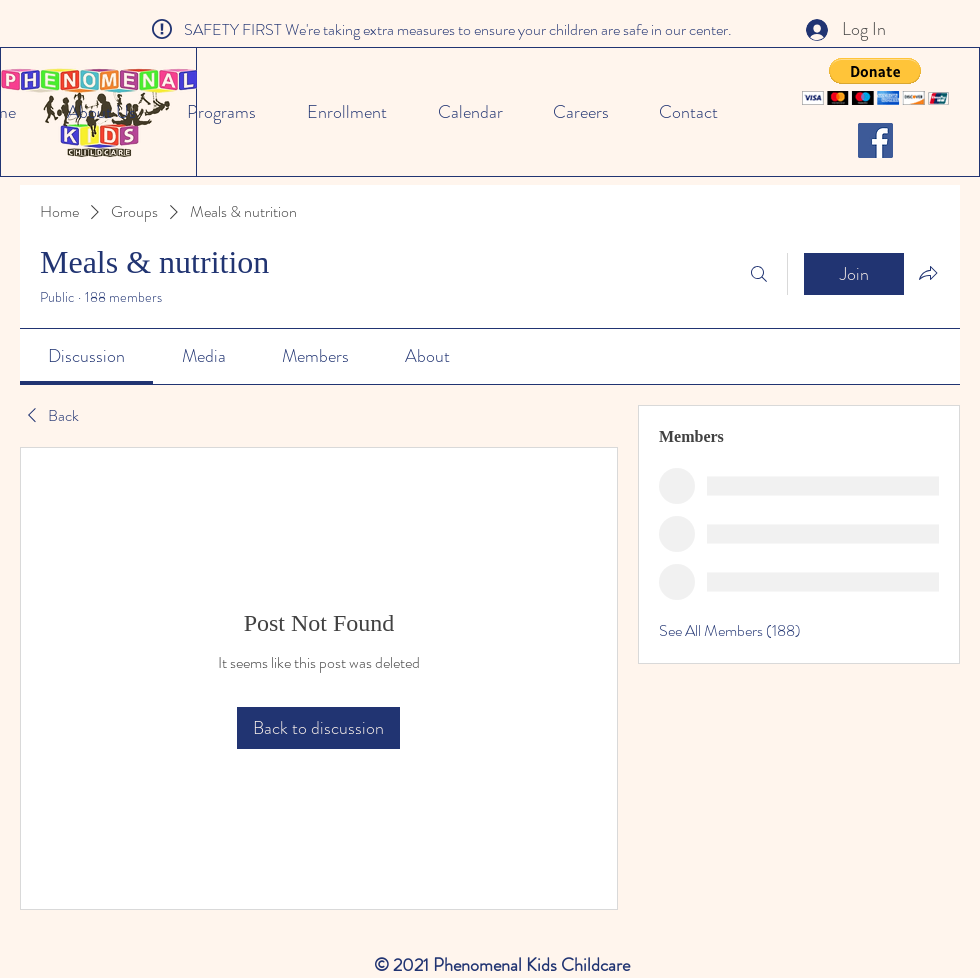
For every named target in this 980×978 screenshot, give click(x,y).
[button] (875, 81)
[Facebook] (875, 140)
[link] (86, 356)
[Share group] (928, 273)
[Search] (759, 274)
